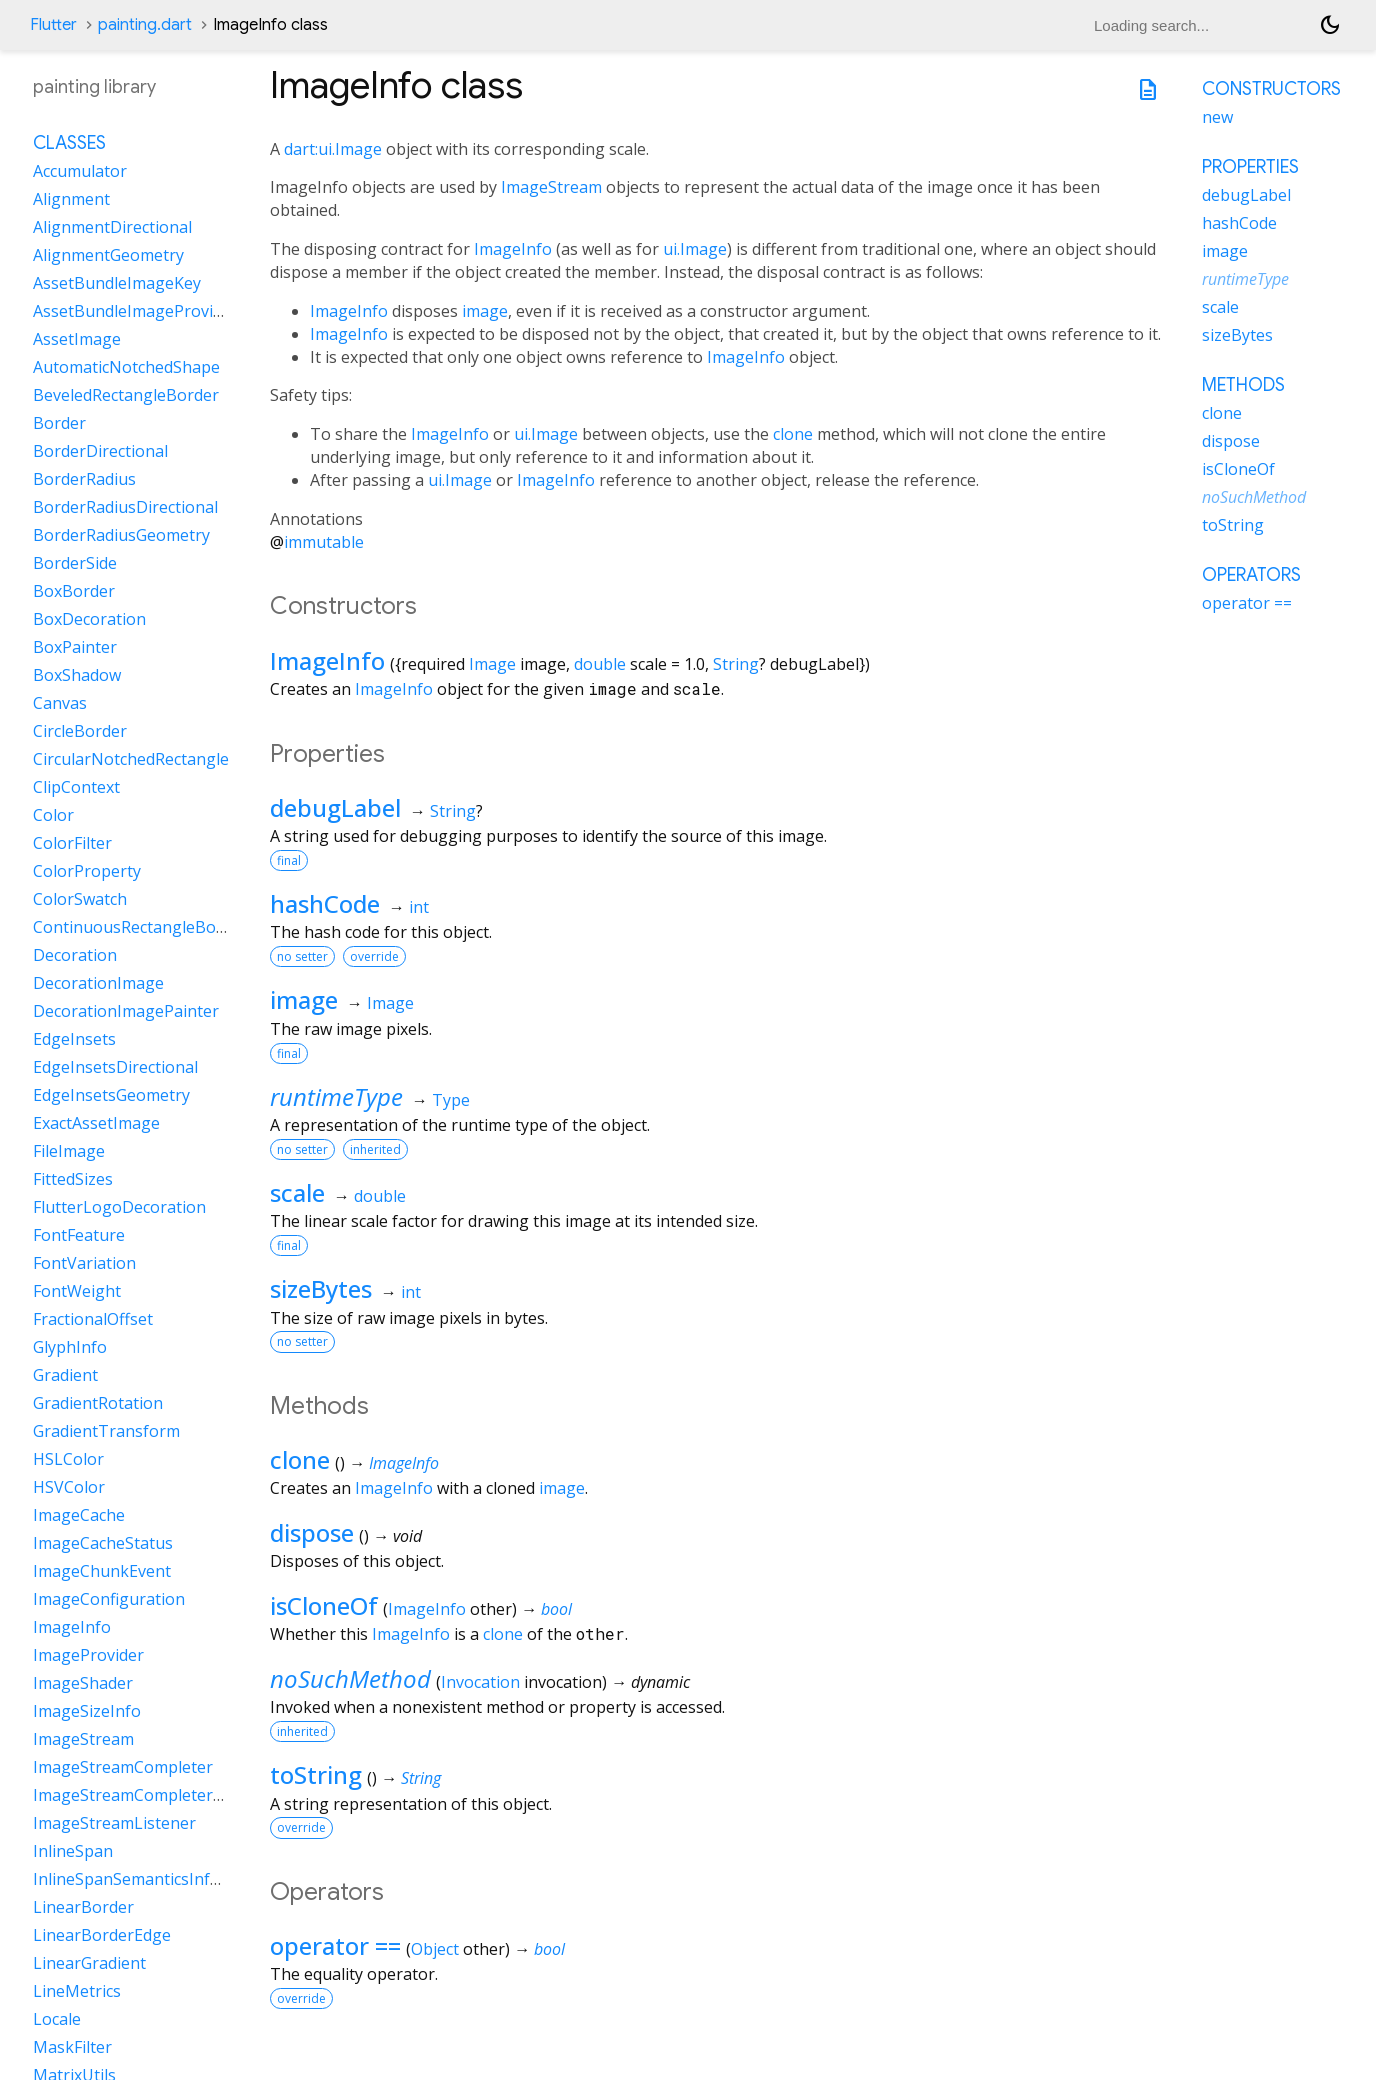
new (1217, 117)
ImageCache (79, 1515)
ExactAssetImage (96, 1123)
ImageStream (551, 187)
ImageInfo (513, 249)
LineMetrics (77, 1991)
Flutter (53, 25)
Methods (1243, 385)
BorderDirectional (100, 451)
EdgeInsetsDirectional (115, 1067)
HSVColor (69, 1487)
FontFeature (79, 1235)
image (485, 311)
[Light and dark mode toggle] (1330, 25)
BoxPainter (75, 647)
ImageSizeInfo (87, 1711)
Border (59, 423)
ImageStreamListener (114, 1823)
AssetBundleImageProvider (135, 311)
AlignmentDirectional (112, 227)
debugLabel (335, 807)
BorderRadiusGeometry (121, 535)
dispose (312, 1532)
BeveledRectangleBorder (126, 395)
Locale (57, 2019)
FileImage (69, 1151)
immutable (324, 542)
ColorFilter (72, 843)
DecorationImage (98, 983)
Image (492, 664)
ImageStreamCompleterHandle (149, 1795)
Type (451, 1100)
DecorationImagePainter (126, 1011)
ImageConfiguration (109, 1599)
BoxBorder (74, 591)
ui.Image (695, 249)
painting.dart (145, 25)
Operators (1251, 575)
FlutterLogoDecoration (119, 1207)
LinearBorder (83, 1907)
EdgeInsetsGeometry (111, 1095)
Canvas (60, 703)
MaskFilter (72, 2047)
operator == (335, 1945)
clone (793, 434)
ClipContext (76, 787)
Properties (1250, 167)
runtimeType (336, 1096)
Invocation (480, 1682)
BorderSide (75, 563)
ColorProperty (87, 871)
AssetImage (77, 339)
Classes (69, 143)
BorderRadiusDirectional (125, 507)
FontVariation (84, 1263)
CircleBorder (80, 731)
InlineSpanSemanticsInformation (156, 1879)
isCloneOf (324, 1605)
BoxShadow (77, 675)
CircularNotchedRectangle (131, 759)
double (600, 664)
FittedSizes (73, 1179)
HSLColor (68, 1459)
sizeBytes (321, 1288)
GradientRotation (98, 1403)
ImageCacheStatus (103, 1543)
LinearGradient (89, 1963)
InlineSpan (73, 1851)
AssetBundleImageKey (117, 283)
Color (53, 815)
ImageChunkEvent (102, 1571)
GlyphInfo (70, 1347)
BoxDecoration (89, 619)
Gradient (65, 1375)
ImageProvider (88, 1655)
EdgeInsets (74, 1039)
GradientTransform (106, 1431)
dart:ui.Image (333, 149)
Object (435, 1949)
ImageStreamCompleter (123, 1767)
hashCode (325, 903)
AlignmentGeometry (108, 255)
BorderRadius (84, 479)
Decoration (75, 955)
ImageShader (83, 1683)
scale (297, 1192)
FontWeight (77, 1291)
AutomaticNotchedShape (126, 367)
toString (316, 1774)
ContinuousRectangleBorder (140, 927)
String (736, 664)
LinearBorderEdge (102, 1935)
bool (556, 1609)
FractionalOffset (93, 1319)
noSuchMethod (350, 1678)
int (419, 907)
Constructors (1271, 89)
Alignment (71, 199)
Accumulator (80, 171)
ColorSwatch (80, 899)
